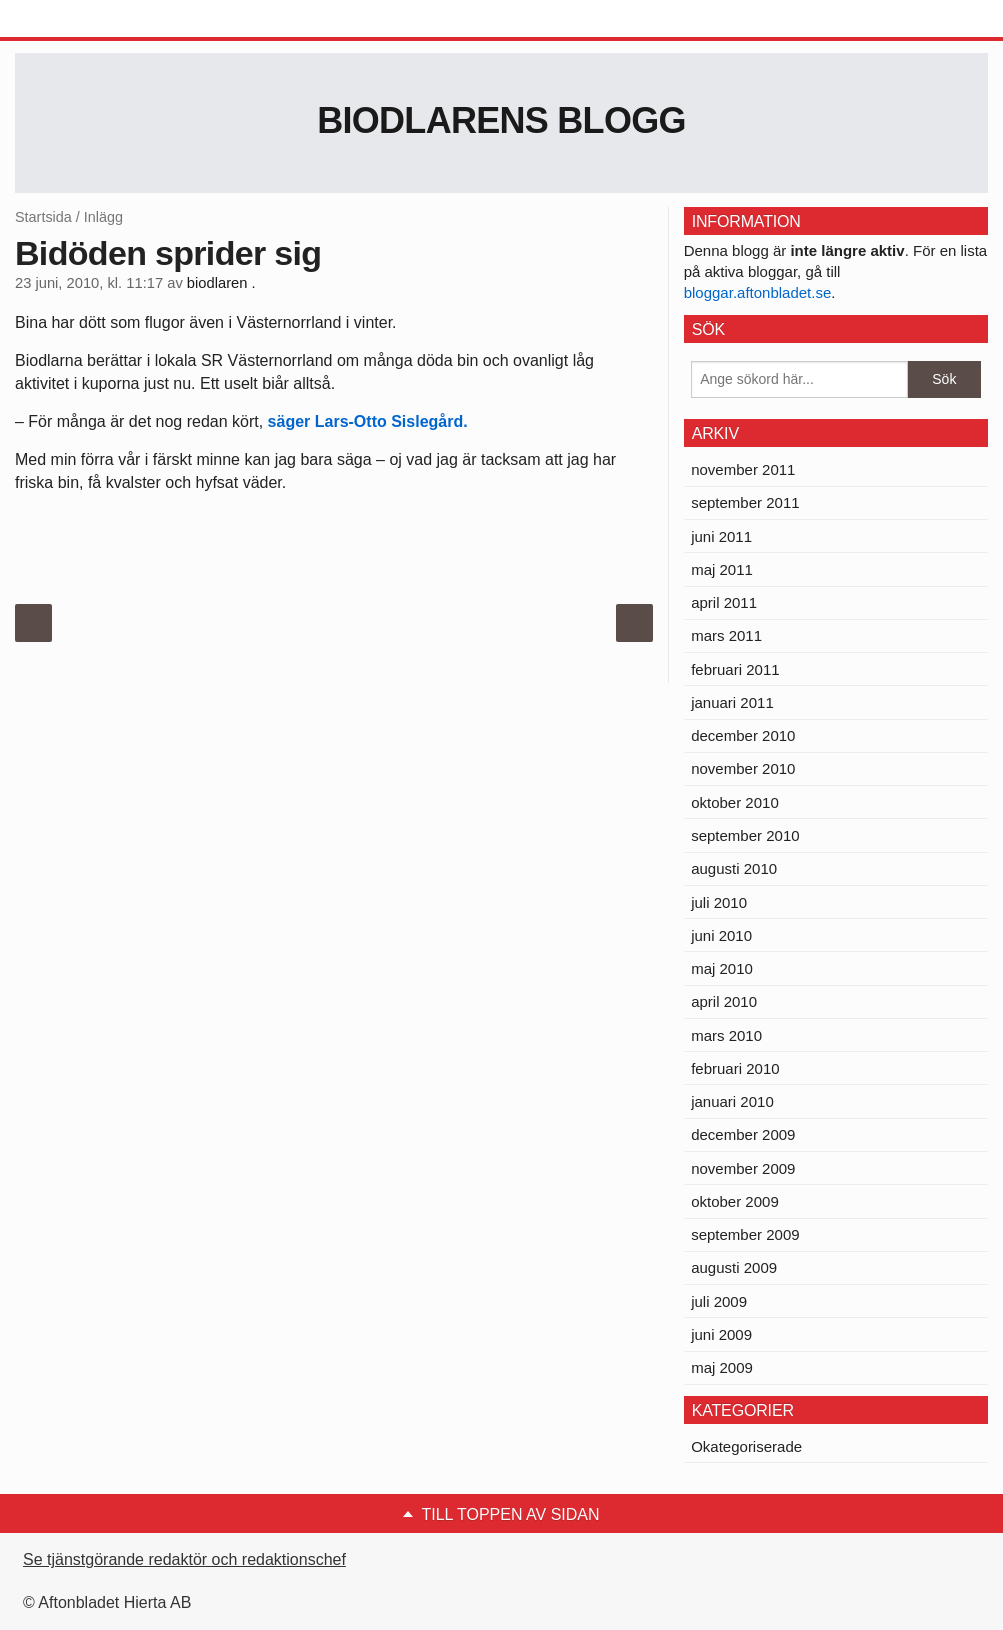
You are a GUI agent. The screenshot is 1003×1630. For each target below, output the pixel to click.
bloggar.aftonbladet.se (758, 292)
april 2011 (724, 602)
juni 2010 (721, 935)
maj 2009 (722, 1367)
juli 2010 (719, 902)
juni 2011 (721, 536)
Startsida (43, 217)
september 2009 (745, 1234)
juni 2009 (721, 1334)
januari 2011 (732, 702)
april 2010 (724, 1001)
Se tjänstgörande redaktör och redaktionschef (184, 1559)
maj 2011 (722, 569)
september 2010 (745, 835)
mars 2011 (726, 635)
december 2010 (743, 735)
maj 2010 (722, 968)
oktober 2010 (735, 802)
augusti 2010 (734, 868)
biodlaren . (221, 283)
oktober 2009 (735, 1201)
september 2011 (745, 502)
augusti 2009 (734, 1267)
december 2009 (743, 1134)
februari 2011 (735, 669)
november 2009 (743, 1168)
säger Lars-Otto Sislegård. (368, 421)
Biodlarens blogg (501, 120)
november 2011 (743, 469)
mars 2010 (726, 1035)
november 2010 (743, 768)
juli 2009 (719, 1301)
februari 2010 (735, 1068)
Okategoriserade (746, 1446)
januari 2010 (732, 1101)
